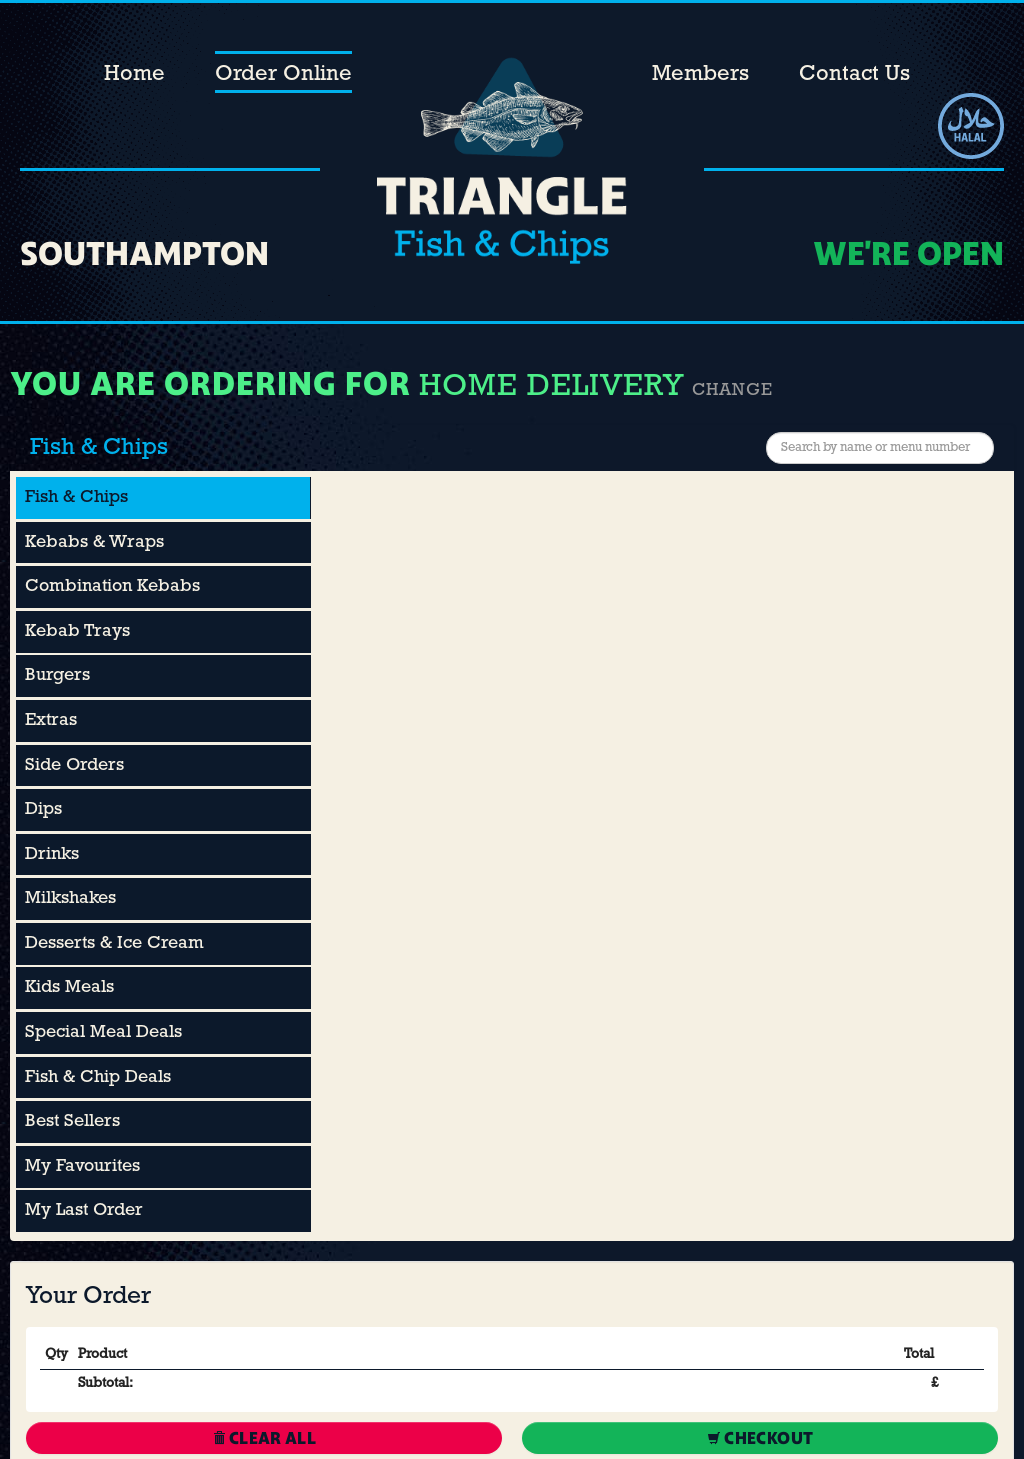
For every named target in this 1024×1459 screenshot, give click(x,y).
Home (134, 74)
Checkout (760, 1438)
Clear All (264, 1438)
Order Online (283, 74)
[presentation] (163, 498)
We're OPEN (908, 253)
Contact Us (854, 74)
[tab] (163, 498)
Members (700, 74)
